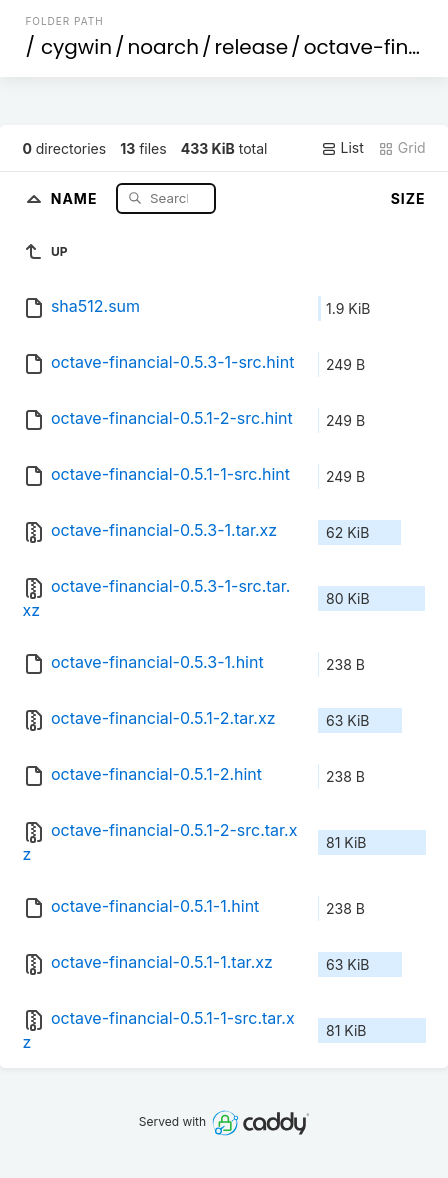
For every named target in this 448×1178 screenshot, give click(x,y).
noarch (164, 47)
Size (408, 198)
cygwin (76, 47)
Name (76, 197)
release (252, 47)
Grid (402, 148)
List (342, 148)
